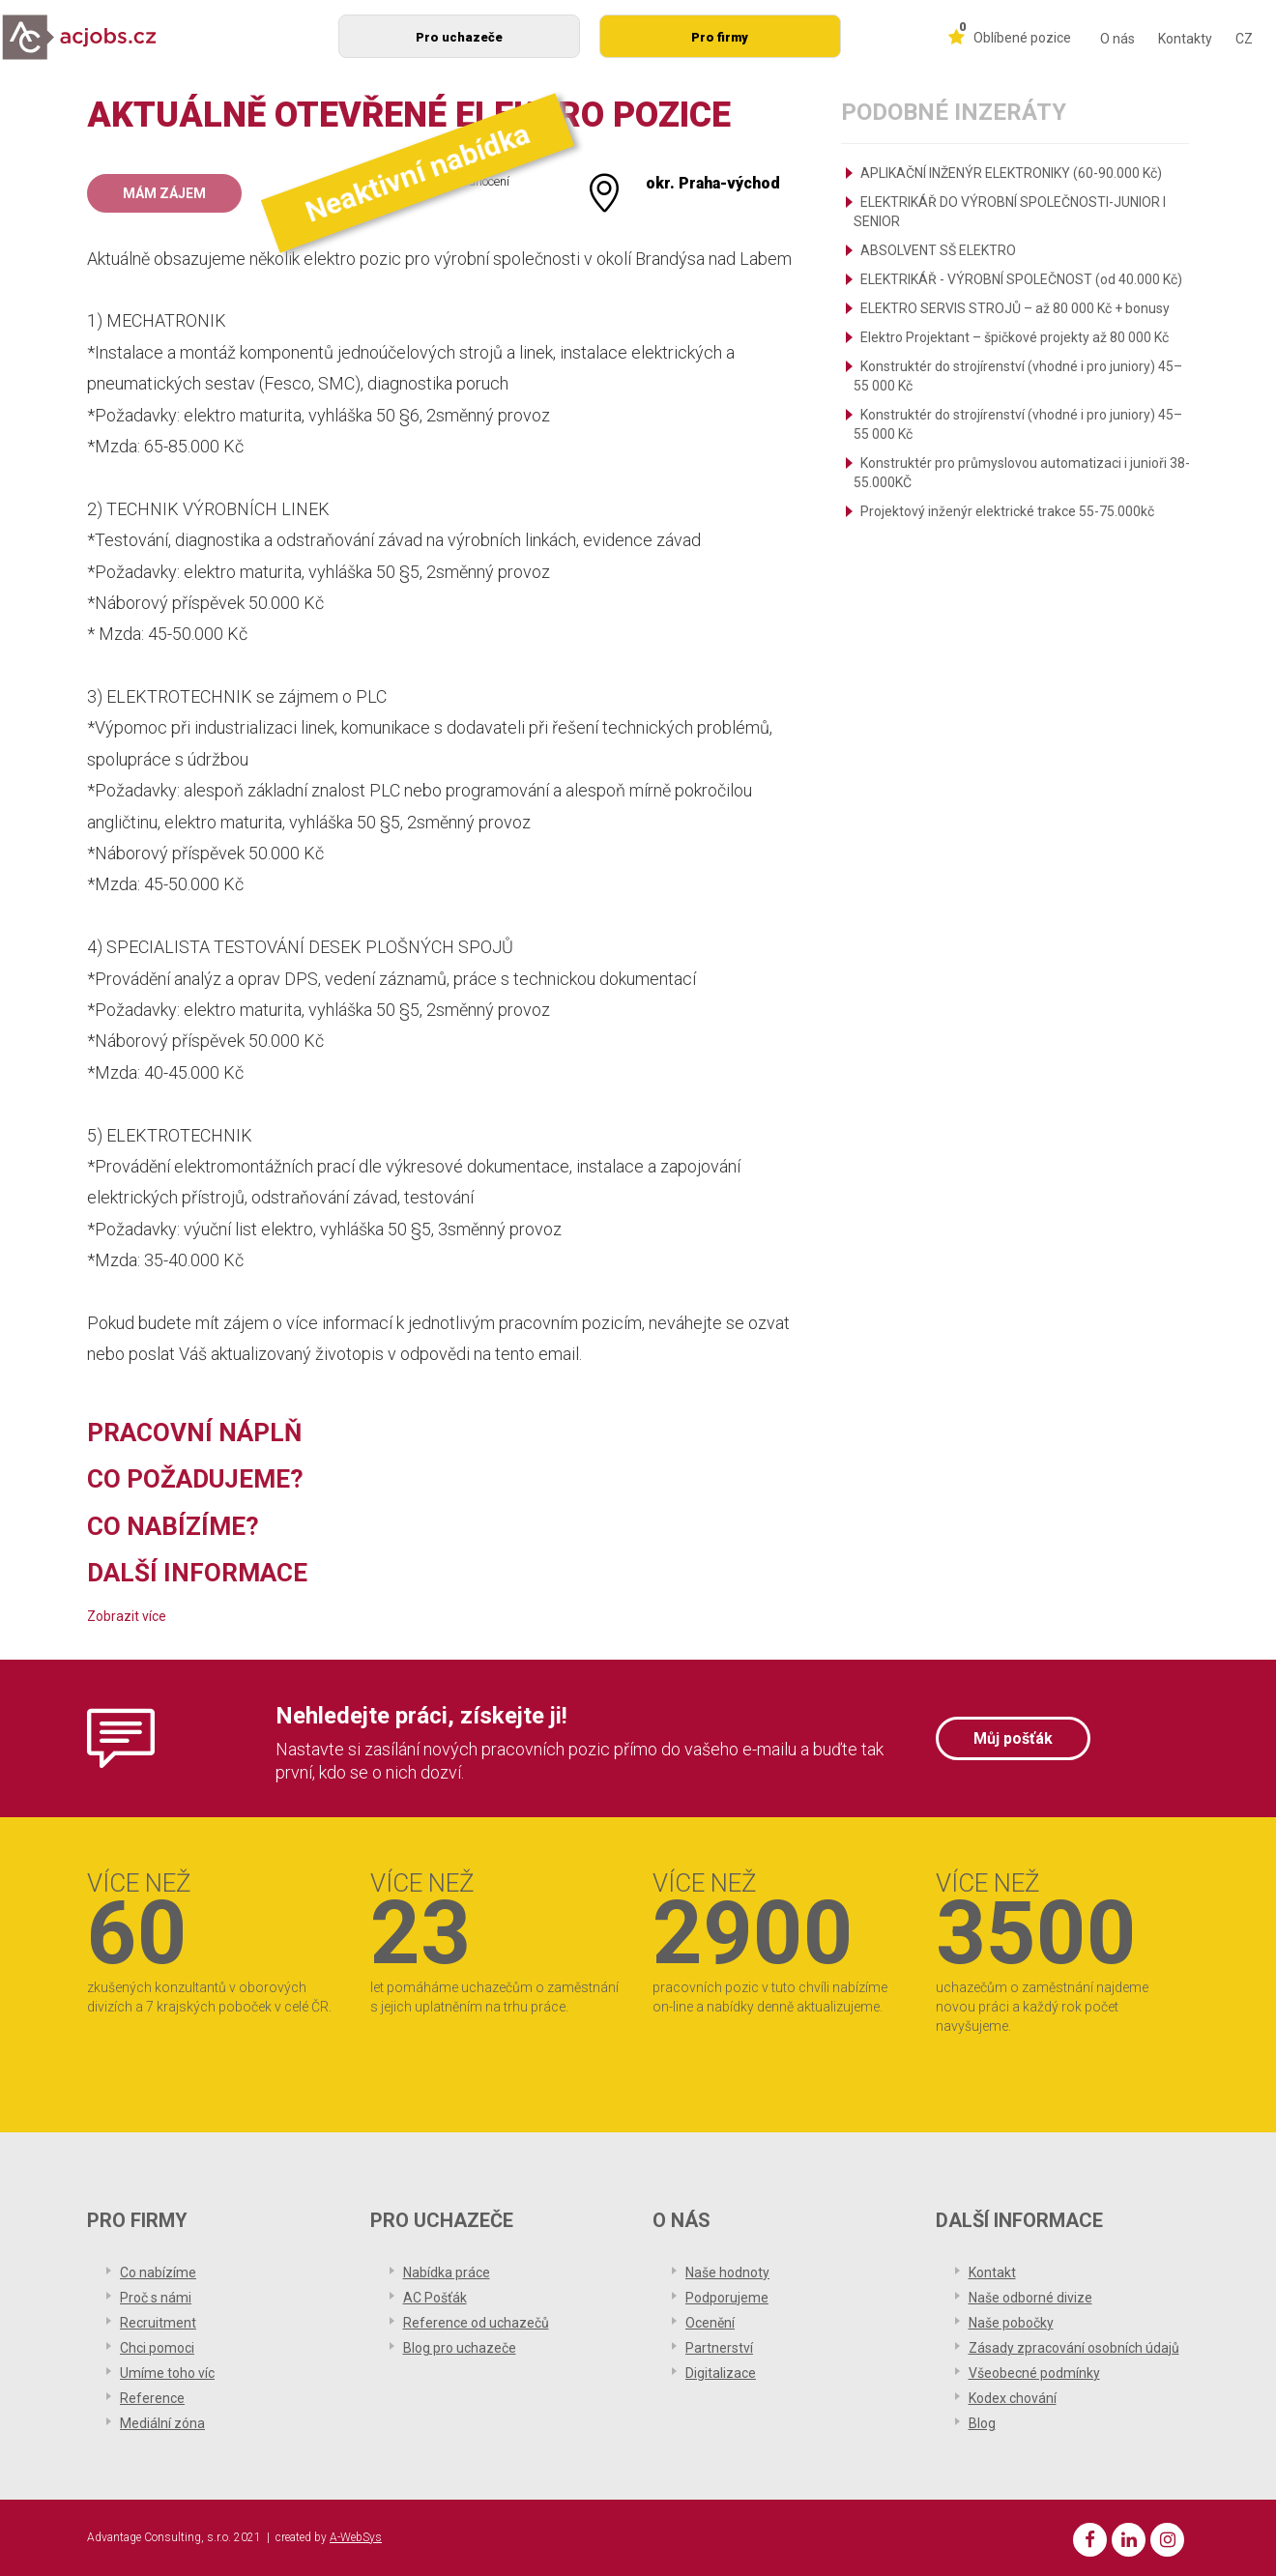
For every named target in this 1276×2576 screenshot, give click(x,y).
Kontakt (992, 2272)
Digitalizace (720, 2373)
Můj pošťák (1013, 1738)
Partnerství (719, 2348)
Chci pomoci (157, 2348)
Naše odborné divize (1030, 2297)
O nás (1117, 38)
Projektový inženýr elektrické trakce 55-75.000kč (1007, 511)
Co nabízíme (158, 2272)
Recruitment (158, 2322)
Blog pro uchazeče (459, 2348)
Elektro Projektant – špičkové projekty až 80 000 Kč (1014, 337)
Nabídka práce (446, 2272)
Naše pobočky (1011, 2322)
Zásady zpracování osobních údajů (1074, 2348)
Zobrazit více (126, 1616)
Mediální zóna (162, 2423)
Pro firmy (719, 37)
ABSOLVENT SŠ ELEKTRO (938, 250)
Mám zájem (164, 193)
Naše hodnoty (727, 2272)
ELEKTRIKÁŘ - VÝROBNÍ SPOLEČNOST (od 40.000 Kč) (1021, 279)
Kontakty (1185, 38)
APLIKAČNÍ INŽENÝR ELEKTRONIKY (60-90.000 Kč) (1011, 173)
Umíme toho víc (167, 2373)
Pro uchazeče (459, 37)
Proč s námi (155, 2297)
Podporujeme (726, 2297)
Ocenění (710, 2322)
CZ (1244, 38)
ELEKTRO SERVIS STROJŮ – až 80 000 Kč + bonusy (1015, 308)
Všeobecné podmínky (1034, 2373)
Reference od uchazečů (476, 2322)
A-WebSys (356, 2537)
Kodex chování (1013, 2398)
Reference (152, 2398)
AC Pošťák (435, 2297)
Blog (982, 2423)
